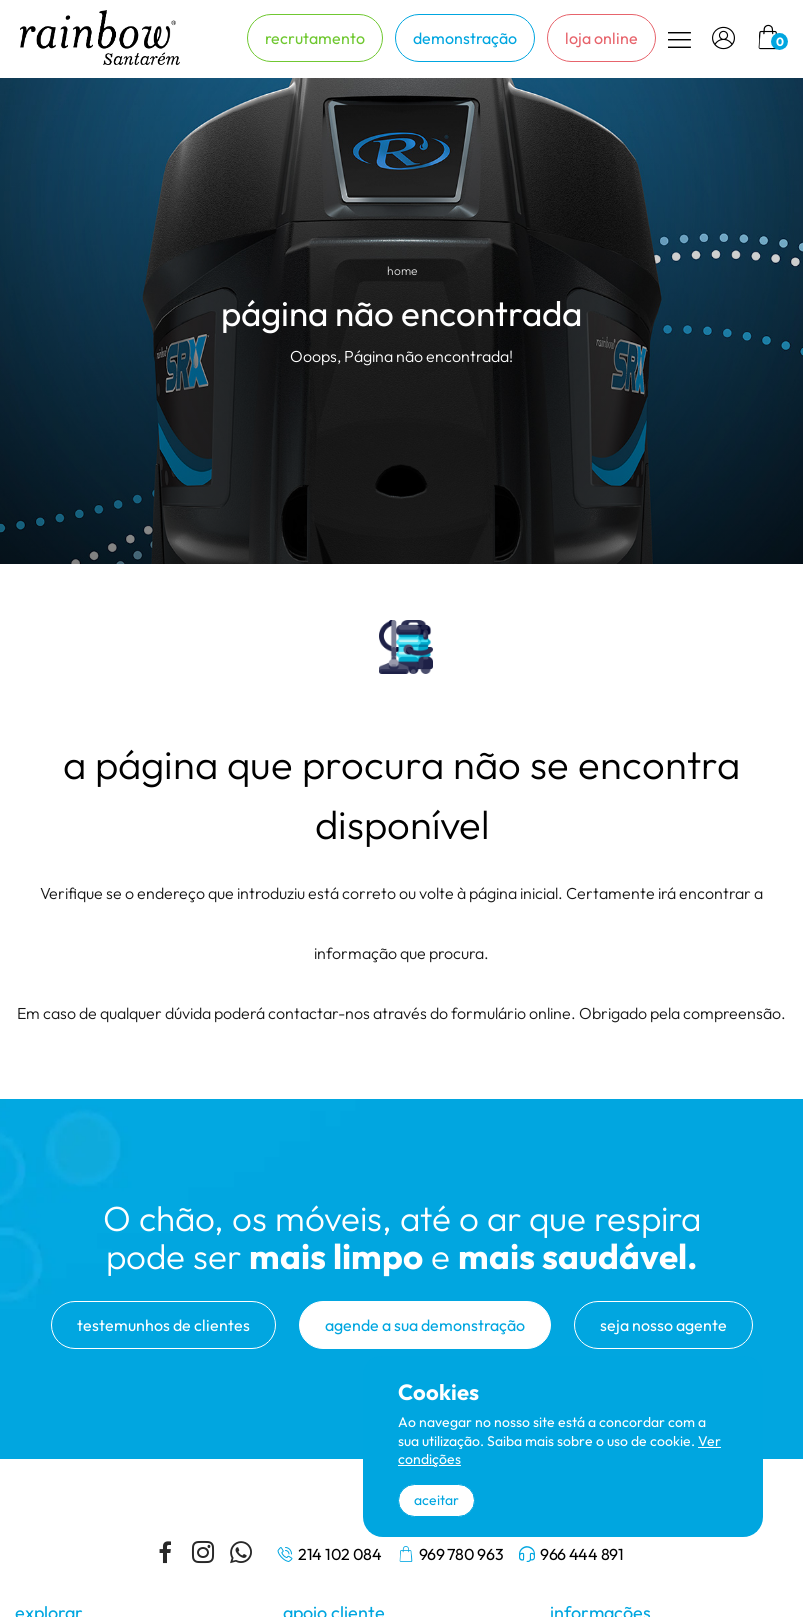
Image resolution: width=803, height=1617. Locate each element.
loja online (601, 38)
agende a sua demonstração (425, 1325)
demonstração (465, 38)
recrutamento (315, 38)
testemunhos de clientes (163, 1325)
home (402, 270)
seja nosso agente (663, 1325)
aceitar (436, 1500)
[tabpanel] (401, 320)
